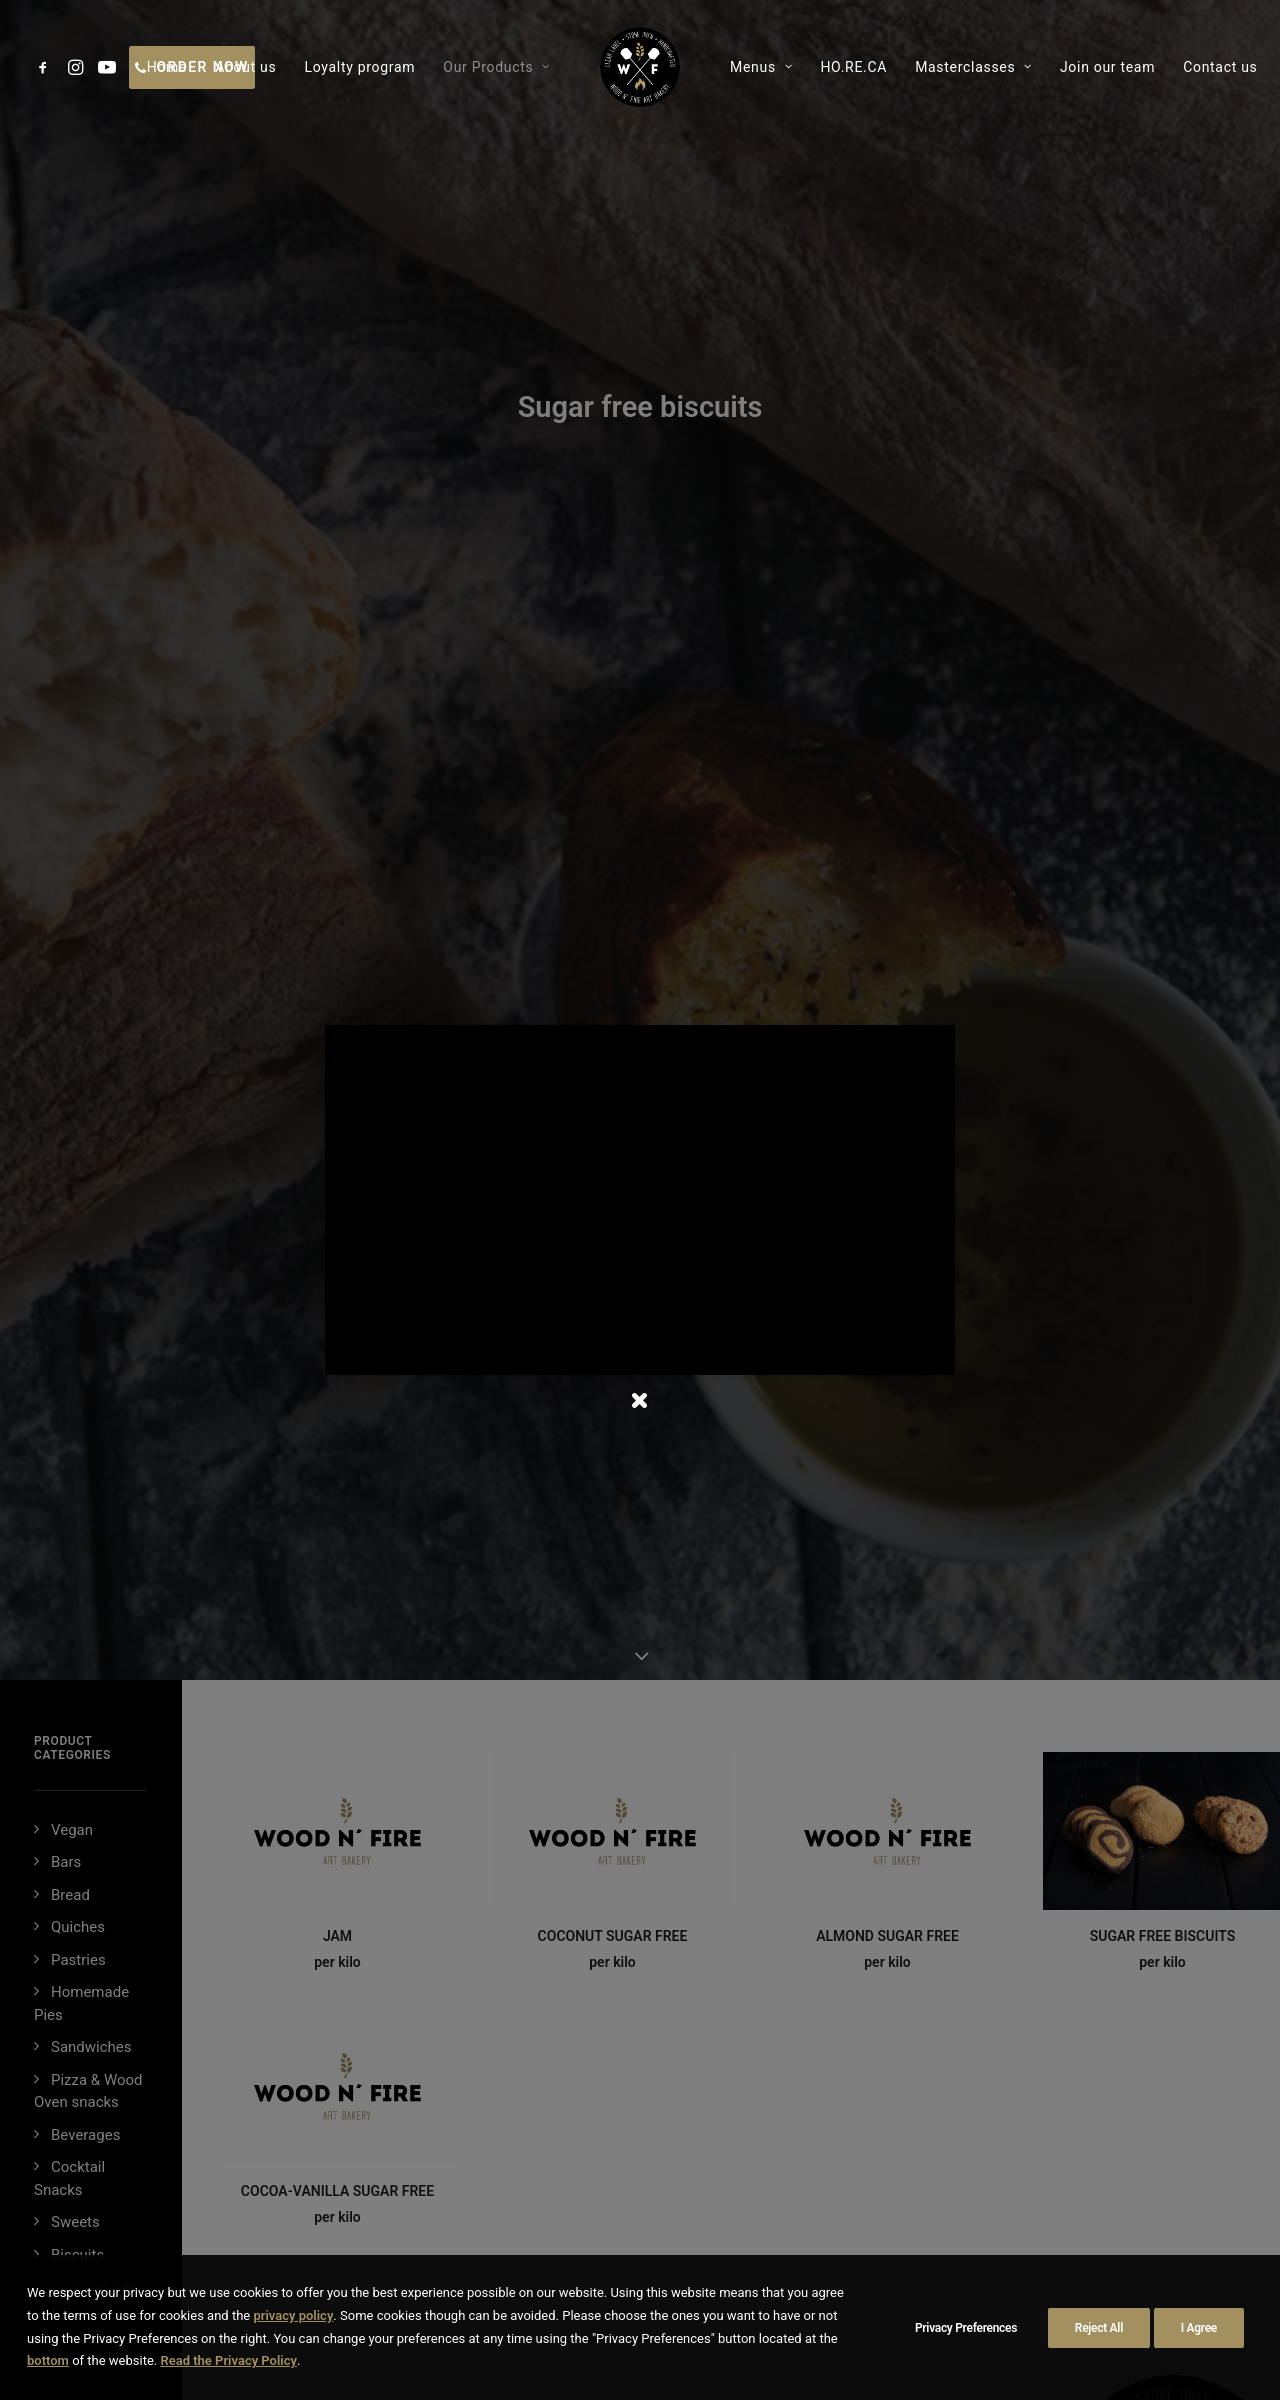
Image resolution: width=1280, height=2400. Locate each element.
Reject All (1099, 2328)
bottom (48, 2360)
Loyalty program (359, 67)
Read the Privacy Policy (228, 2360)
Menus (761, 67)
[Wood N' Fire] (640, 67)
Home (167, 67)
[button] (46, 67)
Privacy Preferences (966, 2328)
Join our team (1107, 67)
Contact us (1220, 67)
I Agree (1199, 2328)
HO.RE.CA (853, 67)
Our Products (496, 67)
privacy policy (293, 2315)
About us (245, 67)
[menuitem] (46, 67)
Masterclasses (973, 67)
